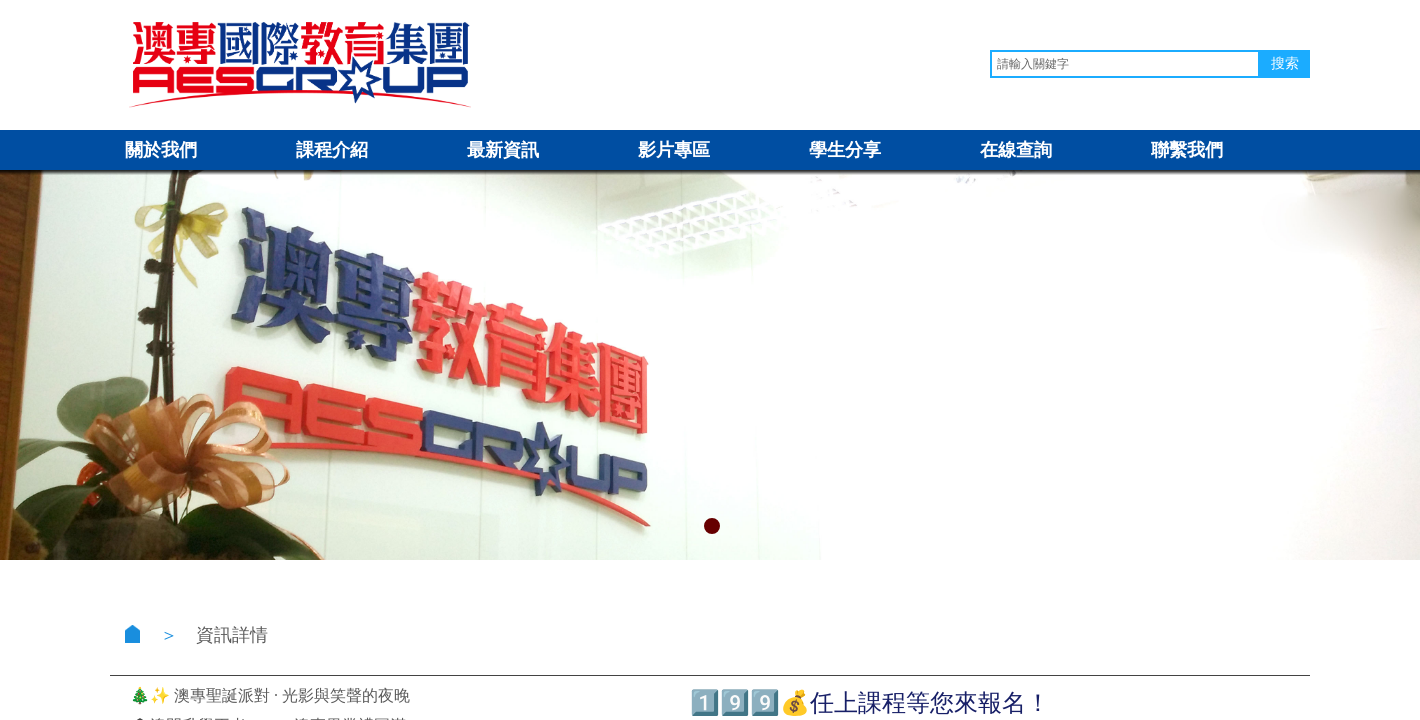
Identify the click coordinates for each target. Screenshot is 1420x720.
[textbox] (1125, 64)
